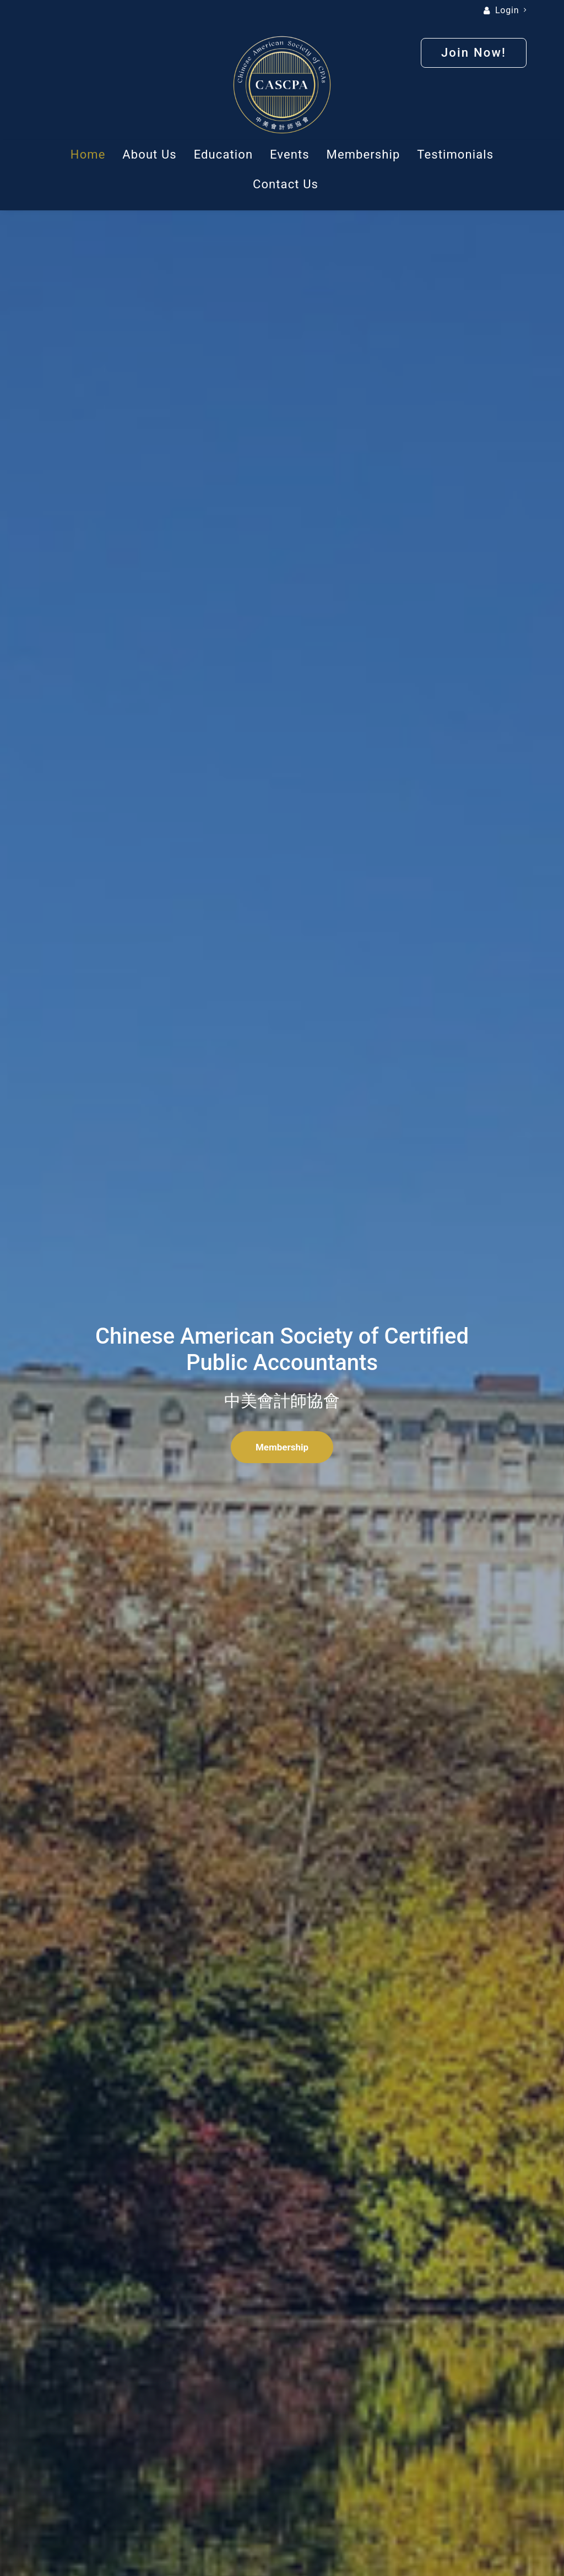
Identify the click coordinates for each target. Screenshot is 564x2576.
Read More (282, 732)
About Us (149, 154)
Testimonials (455, 154)
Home (88, 154)
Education (223, 154)
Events (290, 154)
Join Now (366, 1730)
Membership (363, 154)
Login (511, 10)
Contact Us (285, 184)
